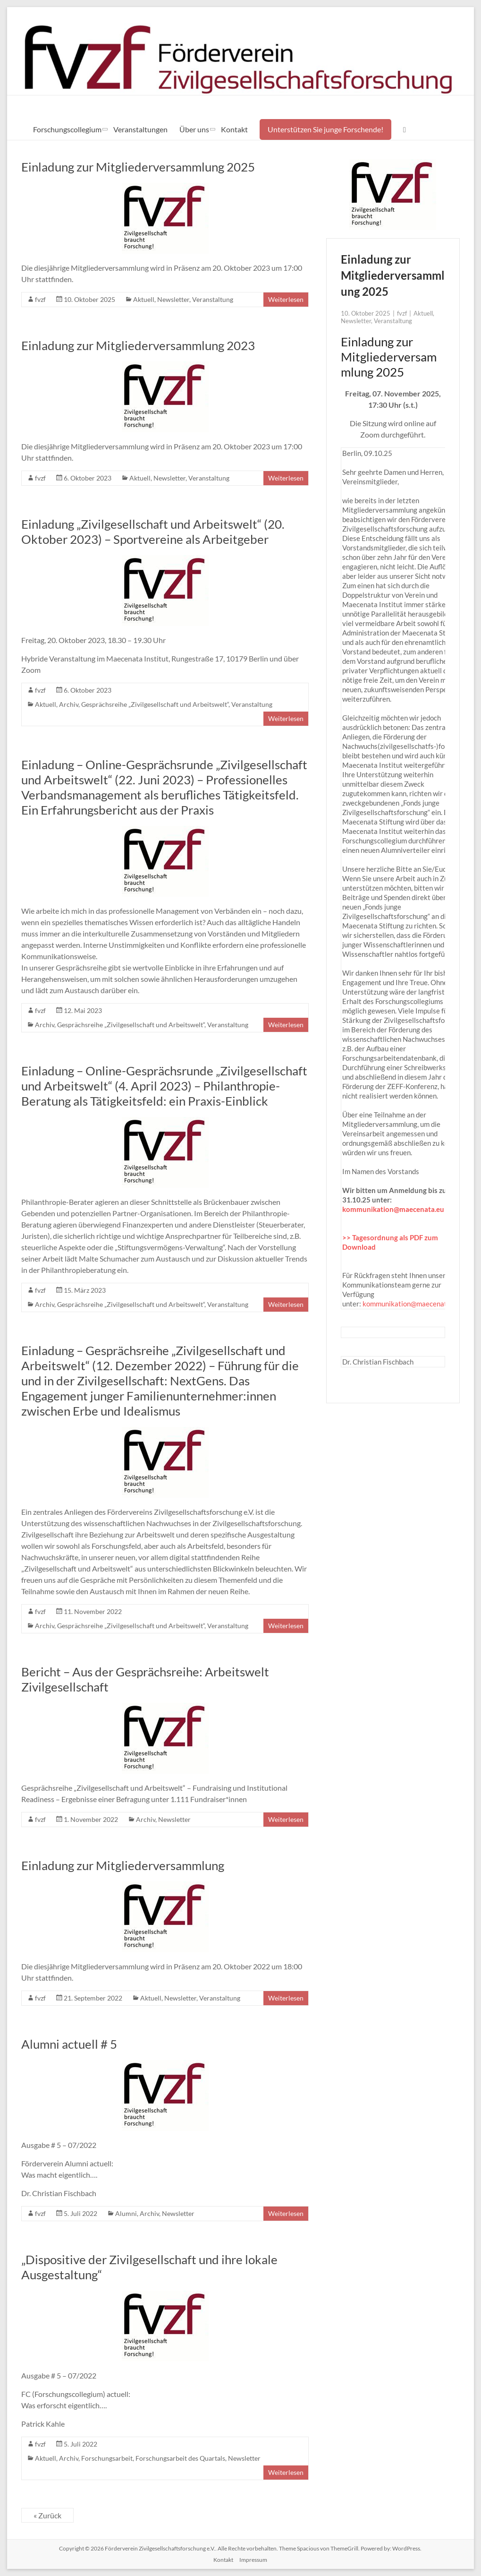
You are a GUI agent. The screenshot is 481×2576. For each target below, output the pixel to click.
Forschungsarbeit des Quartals (180, 2458)
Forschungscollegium (67, 129)
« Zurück (47, 2515)
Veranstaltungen (140, 129)
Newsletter (173, 299)
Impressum (253, 2559)
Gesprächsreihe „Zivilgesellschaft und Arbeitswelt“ (154, 704)
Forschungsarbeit (107, 2458)
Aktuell (143, 299)
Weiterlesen (286, 299)
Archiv (68, 704)
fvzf (40, 299)
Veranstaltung (212, 299)
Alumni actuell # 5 (69, 2044)
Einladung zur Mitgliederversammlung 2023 (138, 345)
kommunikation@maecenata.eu (393, 1209)
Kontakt (234, 129)
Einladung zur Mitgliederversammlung (122, 1865)
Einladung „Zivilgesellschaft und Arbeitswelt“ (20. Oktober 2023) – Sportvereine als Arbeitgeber (153, 531)
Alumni (126, 2213)
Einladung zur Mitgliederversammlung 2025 (138, 166)
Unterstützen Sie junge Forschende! (325, 129)
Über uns (194, 129)
